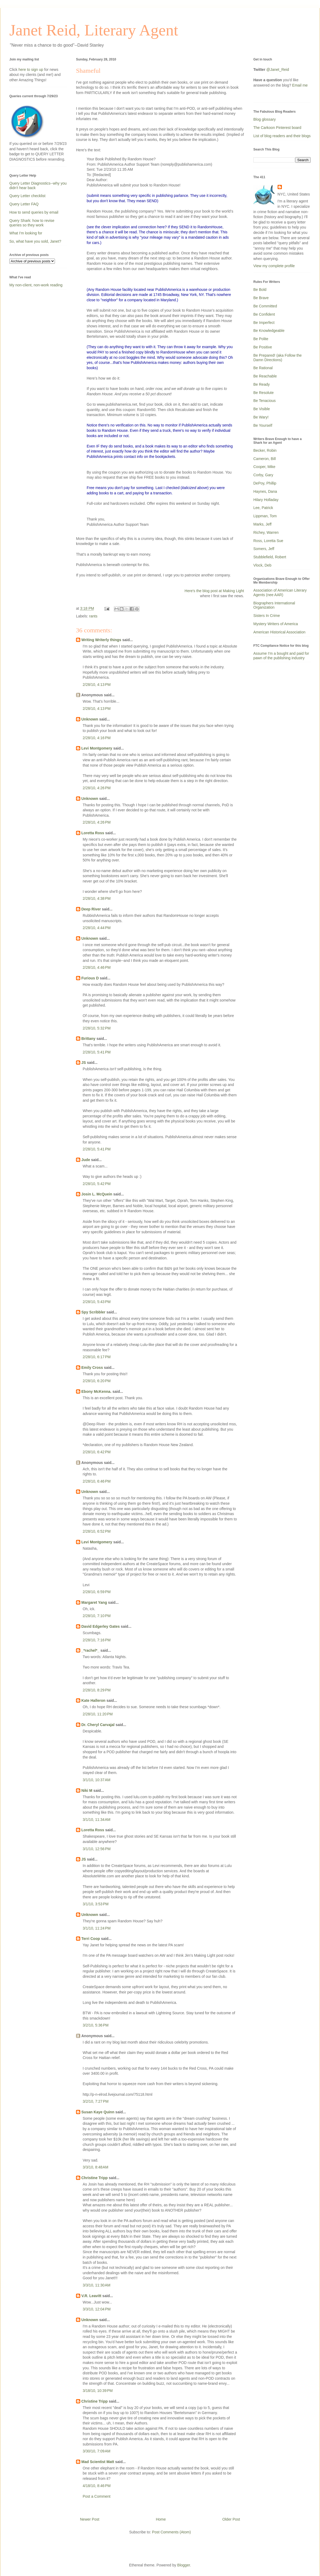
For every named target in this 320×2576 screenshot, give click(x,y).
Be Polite (260, 339)
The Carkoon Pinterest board (277, 127)
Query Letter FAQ (24, 204)
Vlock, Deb (262, 565)
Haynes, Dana (265, 491)
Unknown (89, 719)
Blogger (183, 2565)
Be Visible (261, 409)
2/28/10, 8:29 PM (97, 1690)
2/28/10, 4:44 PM (97, 928)
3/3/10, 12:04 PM (97, 2309)
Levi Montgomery (96, 748)
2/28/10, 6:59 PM (97, 1592)
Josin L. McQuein (96, 1194)
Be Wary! (261, 417)
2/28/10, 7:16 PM (97, 1640)
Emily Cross (92, 1367)
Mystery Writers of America (275, 624)
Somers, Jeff (263, 549)
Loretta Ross (92, 833)
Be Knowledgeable (269, 330)
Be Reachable (265, 376)
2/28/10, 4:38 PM (97, 898)
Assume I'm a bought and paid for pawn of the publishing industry (281, 655)
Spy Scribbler (93, 1312)
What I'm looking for (25, 233)
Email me (300, 85)
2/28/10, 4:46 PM (97, 967)
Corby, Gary (263, 475)
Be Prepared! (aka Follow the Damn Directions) (277, 357)
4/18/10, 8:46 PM (97, 2486)
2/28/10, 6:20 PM (97, 1381)
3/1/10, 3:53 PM (96, 1904)
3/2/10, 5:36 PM (96, 2025)
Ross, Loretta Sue (268, 541)
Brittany (88, 1038)
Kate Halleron (93, 1700)
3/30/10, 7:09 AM (96, 2451)
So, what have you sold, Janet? (35, 241)
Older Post (231, 2519)
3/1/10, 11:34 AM (96, 1819)
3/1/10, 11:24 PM (97, 1928)
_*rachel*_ (90, 1650)
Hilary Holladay (265, 500)
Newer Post (89, 2519)
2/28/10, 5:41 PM (97, 1052)
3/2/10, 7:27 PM (96, 2101)
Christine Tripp (94, 2178)
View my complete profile (274, 266)
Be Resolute (263, 392)
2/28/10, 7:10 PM (97, 1616)
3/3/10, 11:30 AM (96, 2285)
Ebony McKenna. (96, 1391)
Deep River (91, 909)
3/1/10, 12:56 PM (97, 1849)
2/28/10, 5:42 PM (97, 1184)
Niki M (86, 1790)
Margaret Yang (94, 1602)
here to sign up (31, 69)
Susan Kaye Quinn (97, 2112)
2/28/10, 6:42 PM (97, 1452)
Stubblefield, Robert (269, 557)
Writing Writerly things (101, 640)
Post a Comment (96, 2496)
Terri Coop (90, 1938)
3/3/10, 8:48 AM (95, 2167)
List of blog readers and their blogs (282, 136)
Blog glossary (264, 119)
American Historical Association (279, 632)
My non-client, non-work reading (35, 285)
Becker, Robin (265, 450)
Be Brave (261, 298)
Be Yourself (262, 425)
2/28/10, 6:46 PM (97, 1481)
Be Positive (262, 347)
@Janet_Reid (277, 69)
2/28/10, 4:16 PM (97, 738)
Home (161, 2519)
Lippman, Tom (265, 516)
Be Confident (264, 314)
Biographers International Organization (274, 605)
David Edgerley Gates (100, 1626)
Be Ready (261, 384)
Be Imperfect (263, 322)
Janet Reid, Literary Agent (93, 30)
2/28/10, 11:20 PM (98, 1714)
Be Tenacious (264, 400)
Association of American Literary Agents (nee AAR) (280, 592)
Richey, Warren (266, 532)
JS (83, 1062)
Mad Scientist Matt (97, 2462)
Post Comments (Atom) (171, 2532)
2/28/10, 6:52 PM (97, 1531)
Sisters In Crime (266, 615)
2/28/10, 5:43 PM (97, 1302)
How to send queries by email (33, 212)
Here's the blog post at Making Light (214, 591)
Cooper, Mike (264, 467)
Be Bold (259, 289)
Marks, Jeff (262, 524)
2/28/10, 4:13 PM (97, 684)
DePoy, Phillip (264, 483)
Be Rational (263, 368)
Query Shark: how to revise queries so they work (31, 222)
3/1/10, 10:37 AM (96, 1780)
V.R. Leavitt (91, 2296)
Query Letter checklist (27, 196)
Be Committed (265, 306)
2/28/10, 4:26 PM (97, 788)
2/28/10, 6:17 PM (97, 1357)
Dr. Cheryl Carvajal (98, 1725)
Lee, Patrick (263, 508)
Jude (85, 1160)
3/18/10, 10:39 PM (98, 2390)
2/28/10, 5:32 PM (97, 1028)
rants (93, 616)
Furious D (90, 978)
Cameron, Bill (264, 459)
